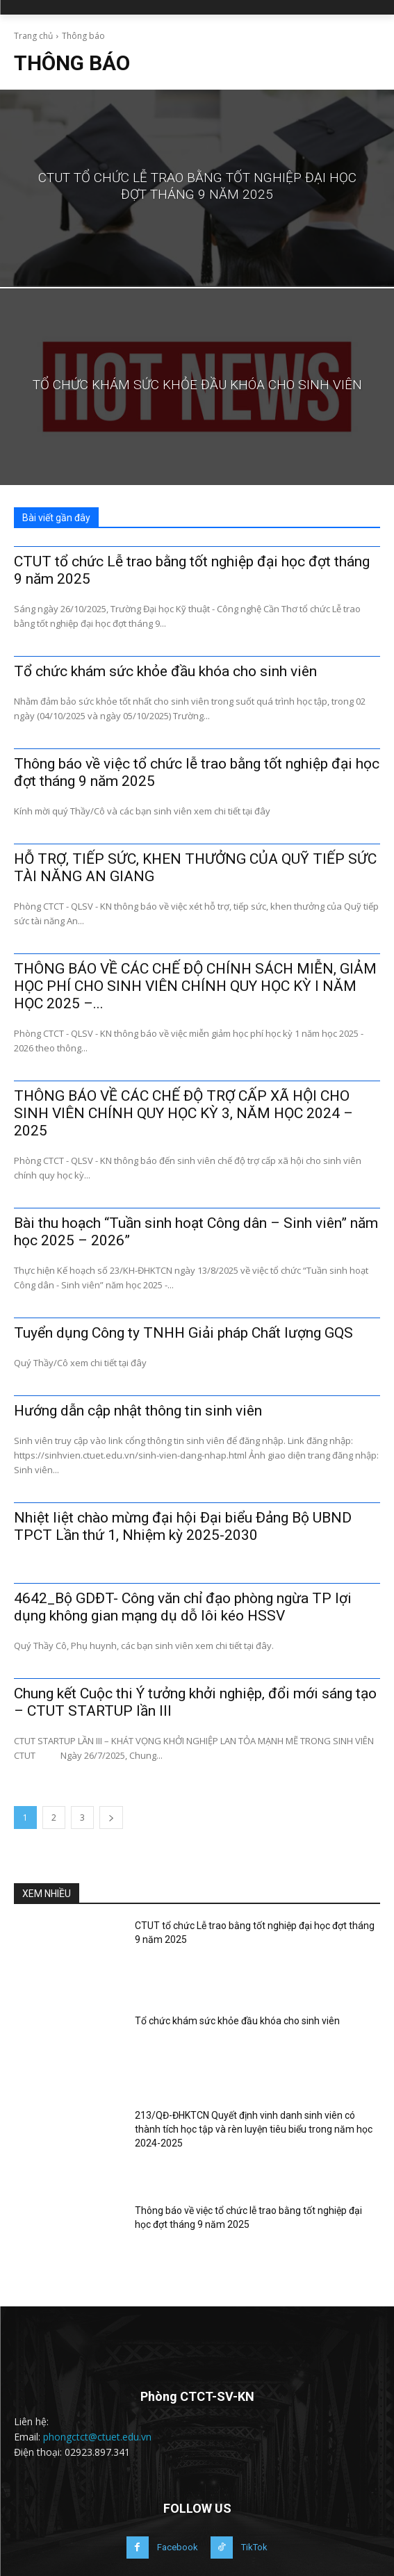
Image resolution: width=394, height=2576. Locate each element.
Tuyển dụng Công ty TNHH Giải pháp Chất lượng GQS (183, 1332)
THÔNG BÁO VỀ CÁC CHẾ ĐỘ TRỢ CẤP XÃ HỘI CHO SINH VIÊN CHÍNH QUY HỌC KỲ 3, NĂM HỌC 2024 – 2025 (183, 1113)
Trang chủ (33, 36)
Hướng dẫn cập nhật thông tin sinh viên (138, 1410)
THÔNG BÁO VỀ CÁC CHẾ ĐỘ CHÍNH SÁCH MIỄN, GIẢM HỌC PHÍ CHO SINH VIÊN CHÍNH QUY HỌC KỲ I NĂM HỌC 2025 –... (195, 986)
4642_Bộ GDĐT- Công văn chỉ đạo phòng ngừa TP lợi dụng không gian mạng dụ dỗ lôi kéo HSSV (183, 1607)
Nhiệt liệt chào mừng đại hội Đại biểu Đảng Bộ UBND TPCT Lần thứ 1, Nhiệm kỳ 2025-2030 (183, 1526)
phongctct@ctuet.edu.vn (97, 2436)
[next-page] (111, 1817)
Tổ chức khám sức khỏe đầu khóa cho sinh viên (165, 671)
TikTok (254, 2547)
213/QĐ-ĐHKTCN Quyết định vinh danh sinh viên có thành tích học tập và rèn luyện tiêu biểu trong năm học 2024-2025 (253, 2129)
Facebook (177, 2547)
